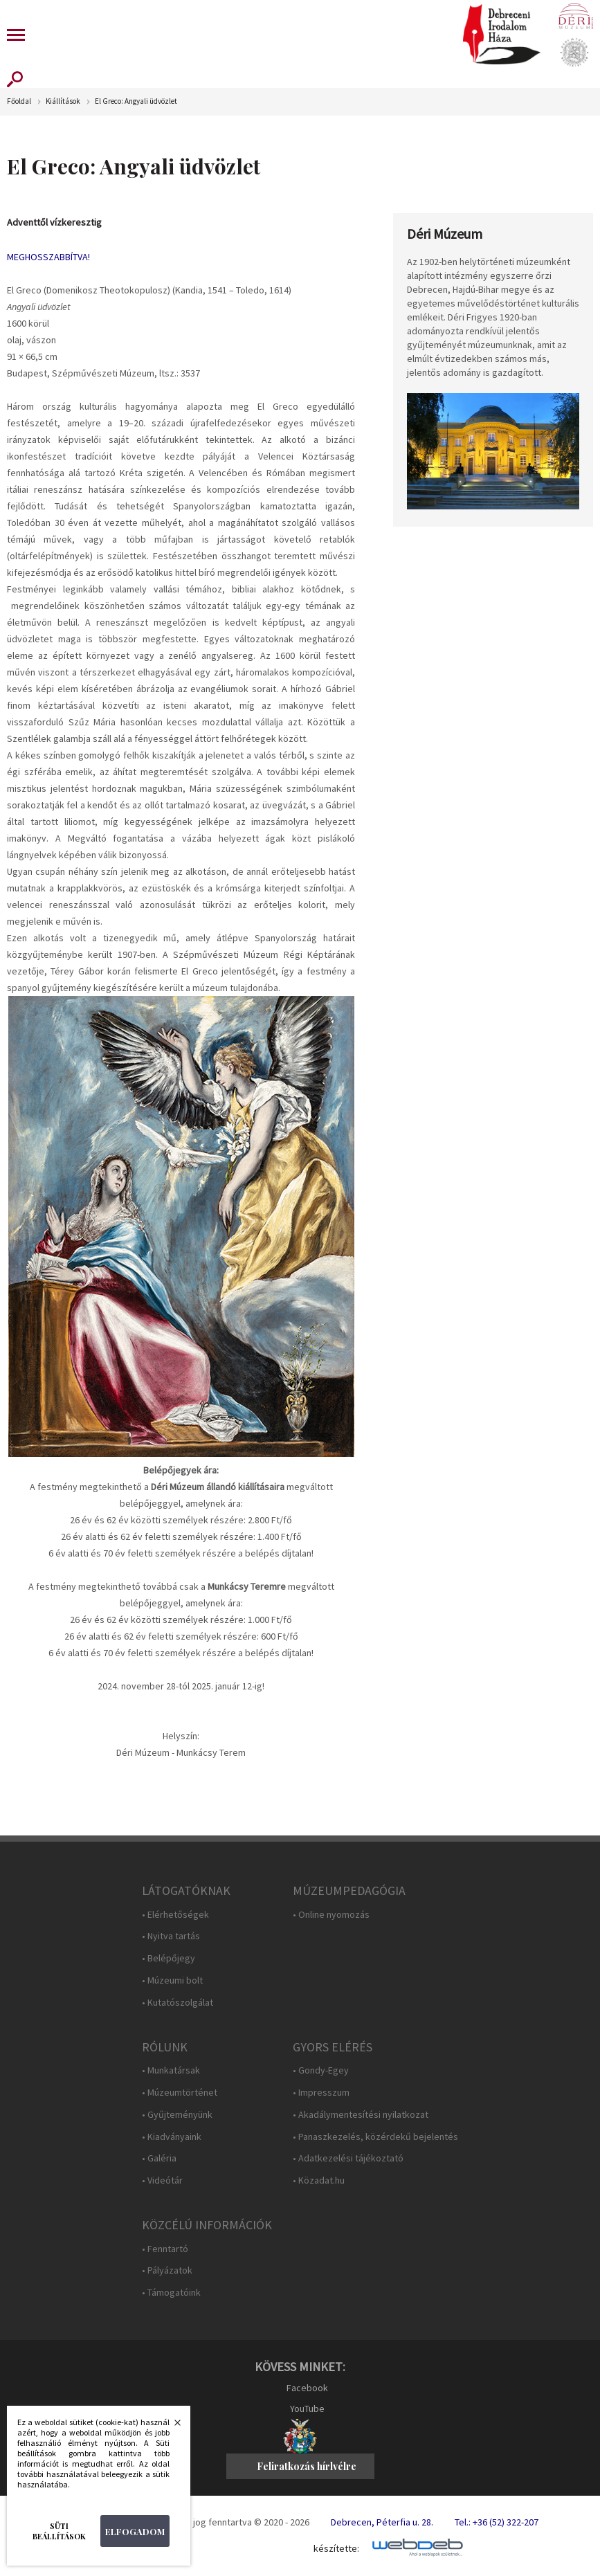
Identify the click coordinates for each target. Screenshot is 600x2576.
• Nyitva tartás (171, 1936)
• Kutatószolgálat (177, 2002)
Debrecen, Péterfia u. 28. (382, 2522)
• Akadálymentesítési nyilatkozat (360, 2115)
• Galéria (159, 2158)
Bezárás (170, 2426)
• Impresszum (321, 2092)
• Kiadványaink (171, 2137)
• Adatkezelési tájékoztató (348, 2158)
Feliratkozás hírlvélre (306, 2466)
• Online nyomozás (331, 1915)
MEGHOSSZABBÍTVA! (48, 257)
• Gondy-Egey (321, 2070)
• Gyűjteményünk (177, 2115)
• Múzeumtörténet (179, 2092)
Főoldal (19, 101)
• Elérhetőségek (175, 1915)
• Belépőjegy (168, 1958)
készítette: (336, 2549)
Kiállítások (63, 101)
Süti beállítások (59, 2531)
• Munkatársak (171, 2070)
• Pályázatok (167, 2270)
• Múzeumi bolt (172, 1980)
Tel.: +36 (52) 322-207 (496, 2522)
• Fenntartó (165, 2249)
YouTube (307, 2408)
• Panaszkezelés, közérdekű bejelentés (375, 2137)
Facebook (307, 2388)
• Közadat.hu (319, 2180)
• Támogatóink (171, 2292)
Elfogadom (135, 2531)
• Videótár (162, 2180)
